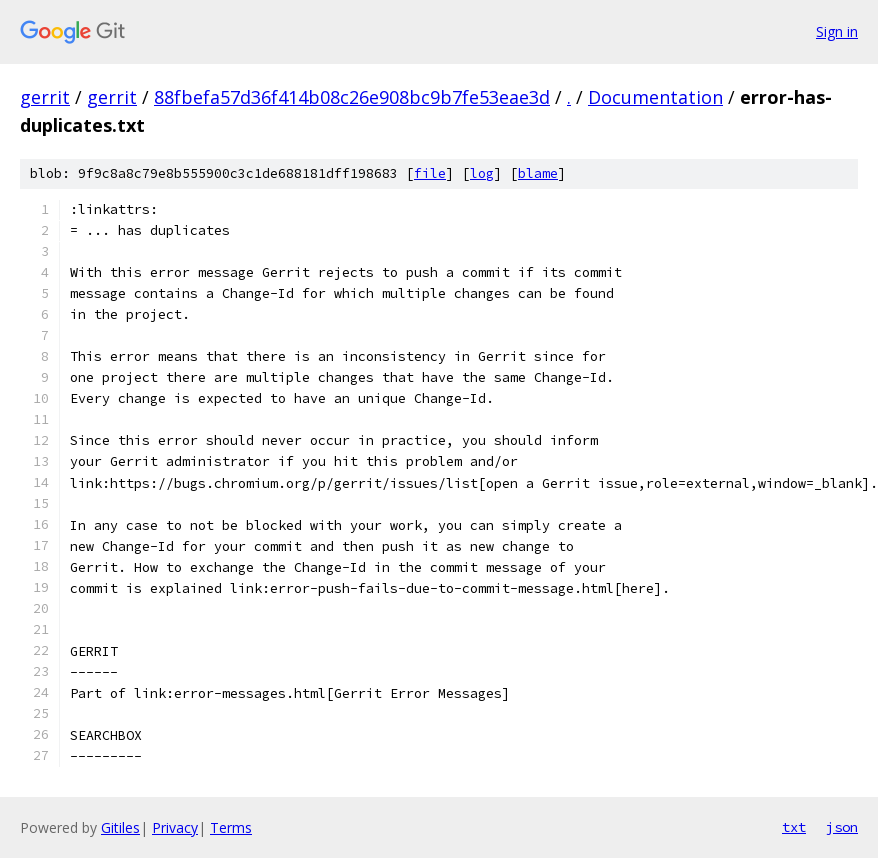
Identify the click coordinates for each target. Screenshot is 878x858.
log (482, 173)
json (842, 827)
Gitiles (120, 827)
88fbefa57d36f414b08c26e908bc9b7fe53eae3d (352, 97)
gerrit (45, 97)
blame (538, 173)
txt (794, 827)
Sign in (837, 31)
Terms (231, 827)
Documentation (655, 97)
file (430, 173)
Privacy (175, 827)
